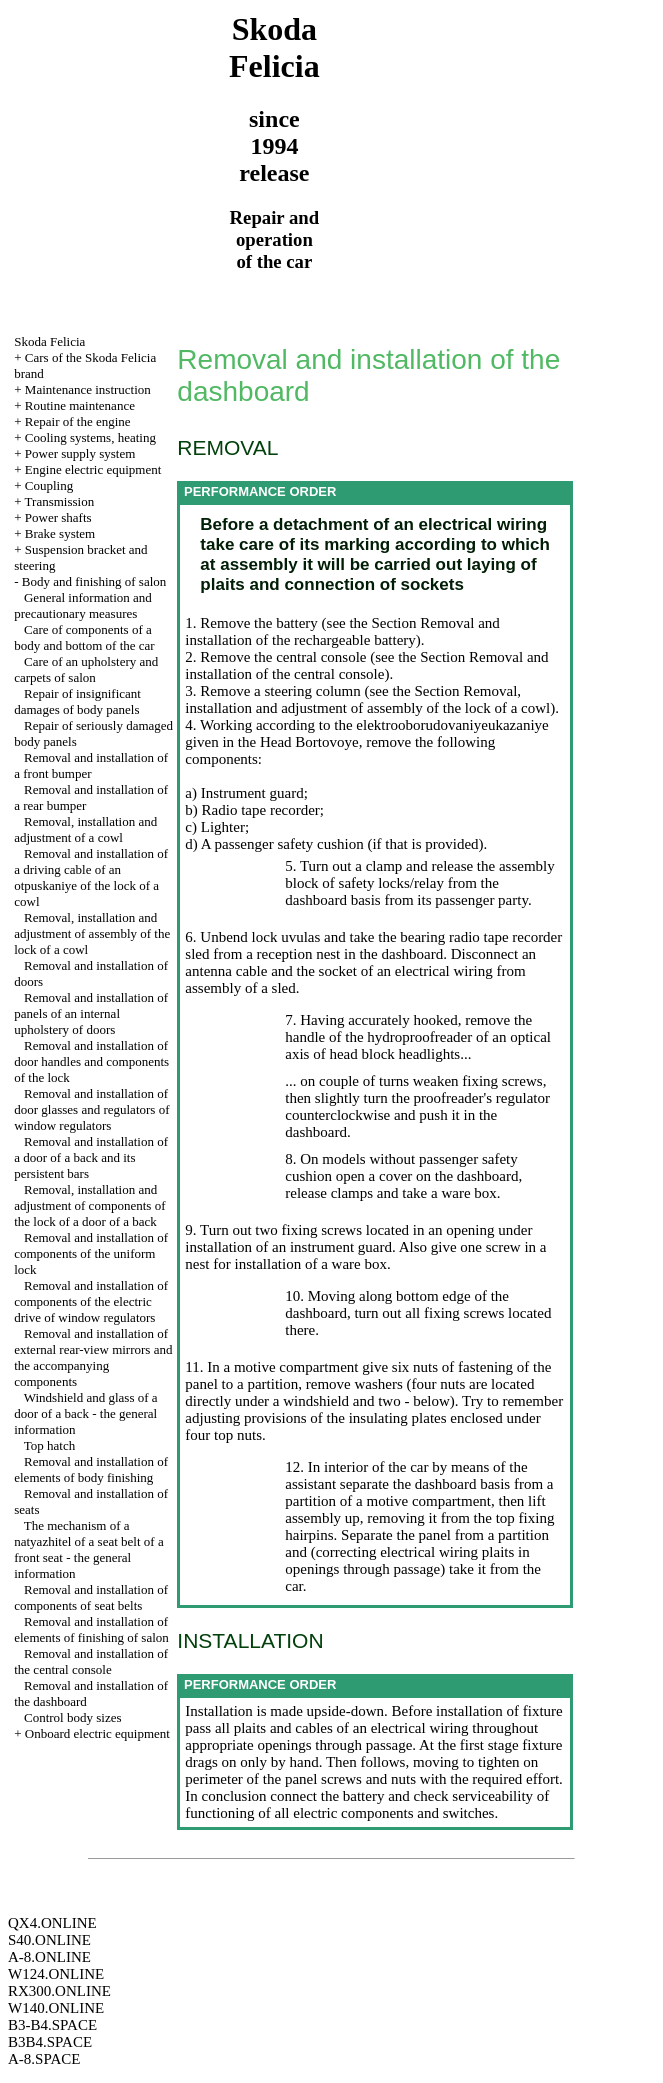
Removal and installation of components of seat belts (91, 1597)
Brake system (60, 533)
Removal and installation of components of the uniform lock (91, 1253)
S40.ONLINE (49, 1940)
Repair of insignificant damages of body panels (77, 701)
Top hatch (49, 1445)
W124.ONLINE (56, 1974)
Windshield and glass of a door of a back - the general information (85, 1413)
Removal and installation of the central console (91, 1661)
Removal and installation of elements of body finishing (91, 1469)
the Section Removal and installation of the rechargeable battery (342, 631)
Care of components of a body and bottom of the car (84, 637)
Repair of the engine (78, 421)
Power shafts (58, 517)
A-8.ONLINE (49, 1957)
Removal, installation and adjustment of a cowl (85, 829)
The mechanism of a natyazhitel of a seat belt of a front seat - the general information (88, 1549)
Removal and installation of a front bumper (91, 765)
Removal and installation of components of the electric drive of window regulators (91, 1301)
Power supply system (80, 453)
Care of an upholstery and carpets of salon (86, 669)
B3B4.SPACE (50, 2042)
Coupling (49, 485)
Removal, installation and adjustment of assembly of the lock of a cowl (92, 933)
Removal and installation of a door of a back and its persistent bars (91, 1157)
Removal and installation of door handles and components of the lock (91, 1061)
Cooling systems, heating (90, 437)
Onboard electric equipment (97, 1733)
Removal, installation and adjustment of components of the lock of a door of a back (89, 1205)
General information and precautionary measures (83, 605)
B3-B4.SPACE (52, 2025)
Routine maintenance (80, 405)
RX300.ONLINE (59, 1991)
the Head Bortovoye (296, 742)
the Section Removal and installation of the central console (366, 665)
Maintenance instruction (88, 389)
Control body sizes (73, 1717)
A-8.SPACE (44, 2059)
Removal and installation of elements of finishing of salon (91, 1629)
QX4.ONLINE (52, 1923)
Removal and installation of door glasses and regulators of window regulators (91, 1109)
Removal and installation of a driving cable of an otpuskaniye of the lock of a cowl (91, 877)
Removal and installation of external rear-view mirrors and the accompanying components (93, 1357)
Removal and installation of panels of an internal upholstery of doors (91, 1013)
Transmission (60, 501)
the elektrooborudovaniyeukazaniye (440, 725)
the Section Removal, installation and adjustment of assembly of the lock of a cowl (367, 699)
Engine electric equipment (93, 469)
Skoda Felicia (49, 341)
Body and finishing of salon (94, 581)
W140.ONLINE (56, 2008)
